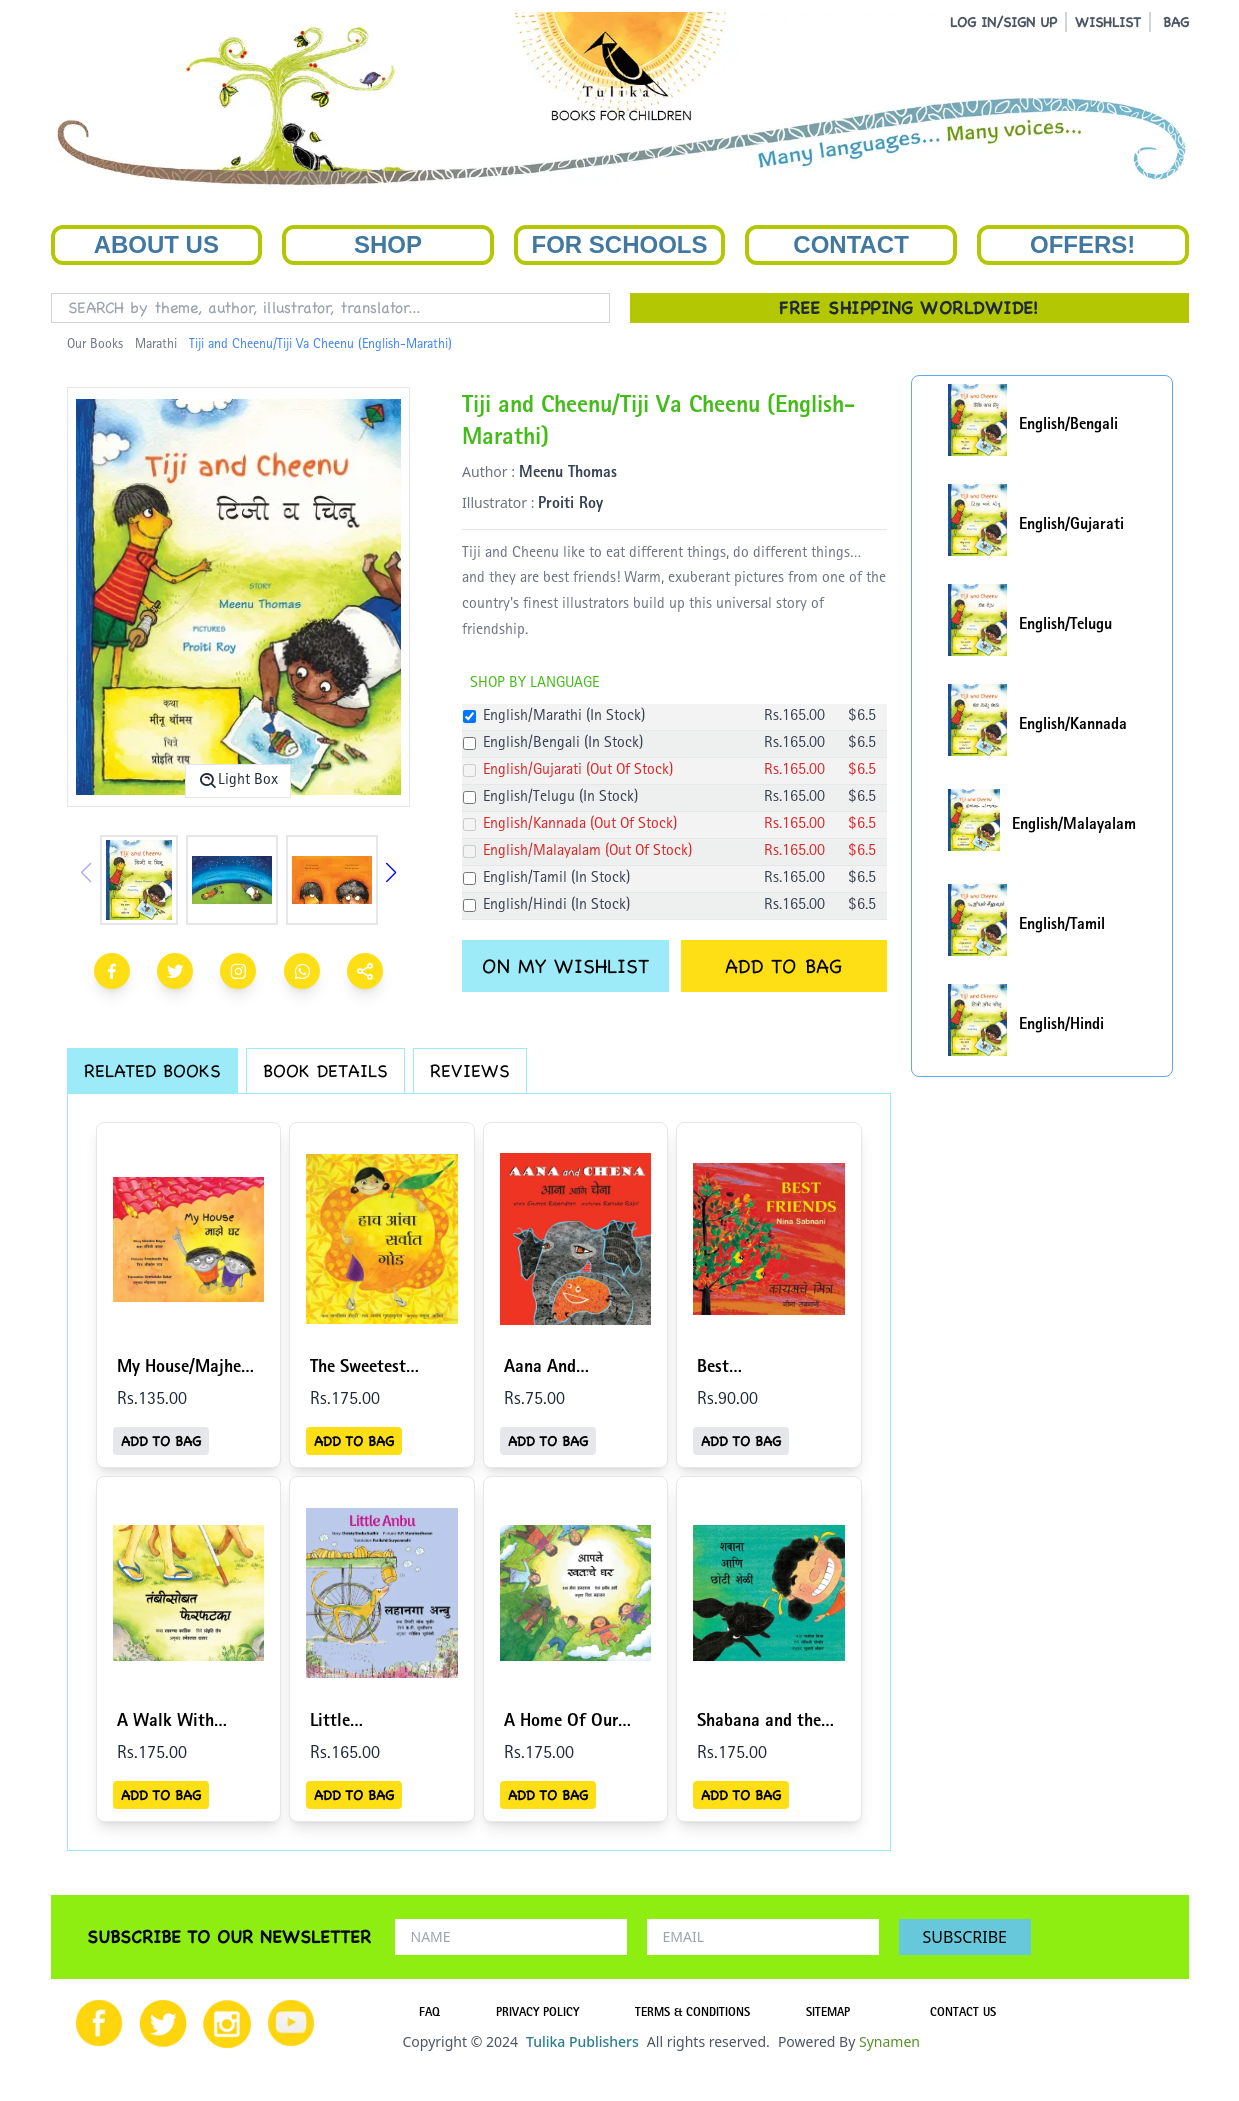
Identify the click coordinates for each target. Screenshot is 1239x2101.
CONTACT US (963, 2014)
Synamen (889, 2041)
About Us (156, 244)
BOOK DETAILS (325, 1070)
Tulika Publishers (582, 2041)
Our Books (95, 345)
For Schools (619, 244)
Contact (851, 244)
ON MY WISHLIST (565, 966)
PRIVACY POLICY (537, 2014)
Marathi (156, 345)
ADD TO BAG (783, 966)
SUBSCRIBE (965, 1937)
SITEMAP (828, 2014)
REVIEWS (470, 1070)
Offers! (1082, 244)
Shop (388, 244)
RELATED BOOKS (152, 1070)
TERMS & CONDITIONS (692, 2014)
